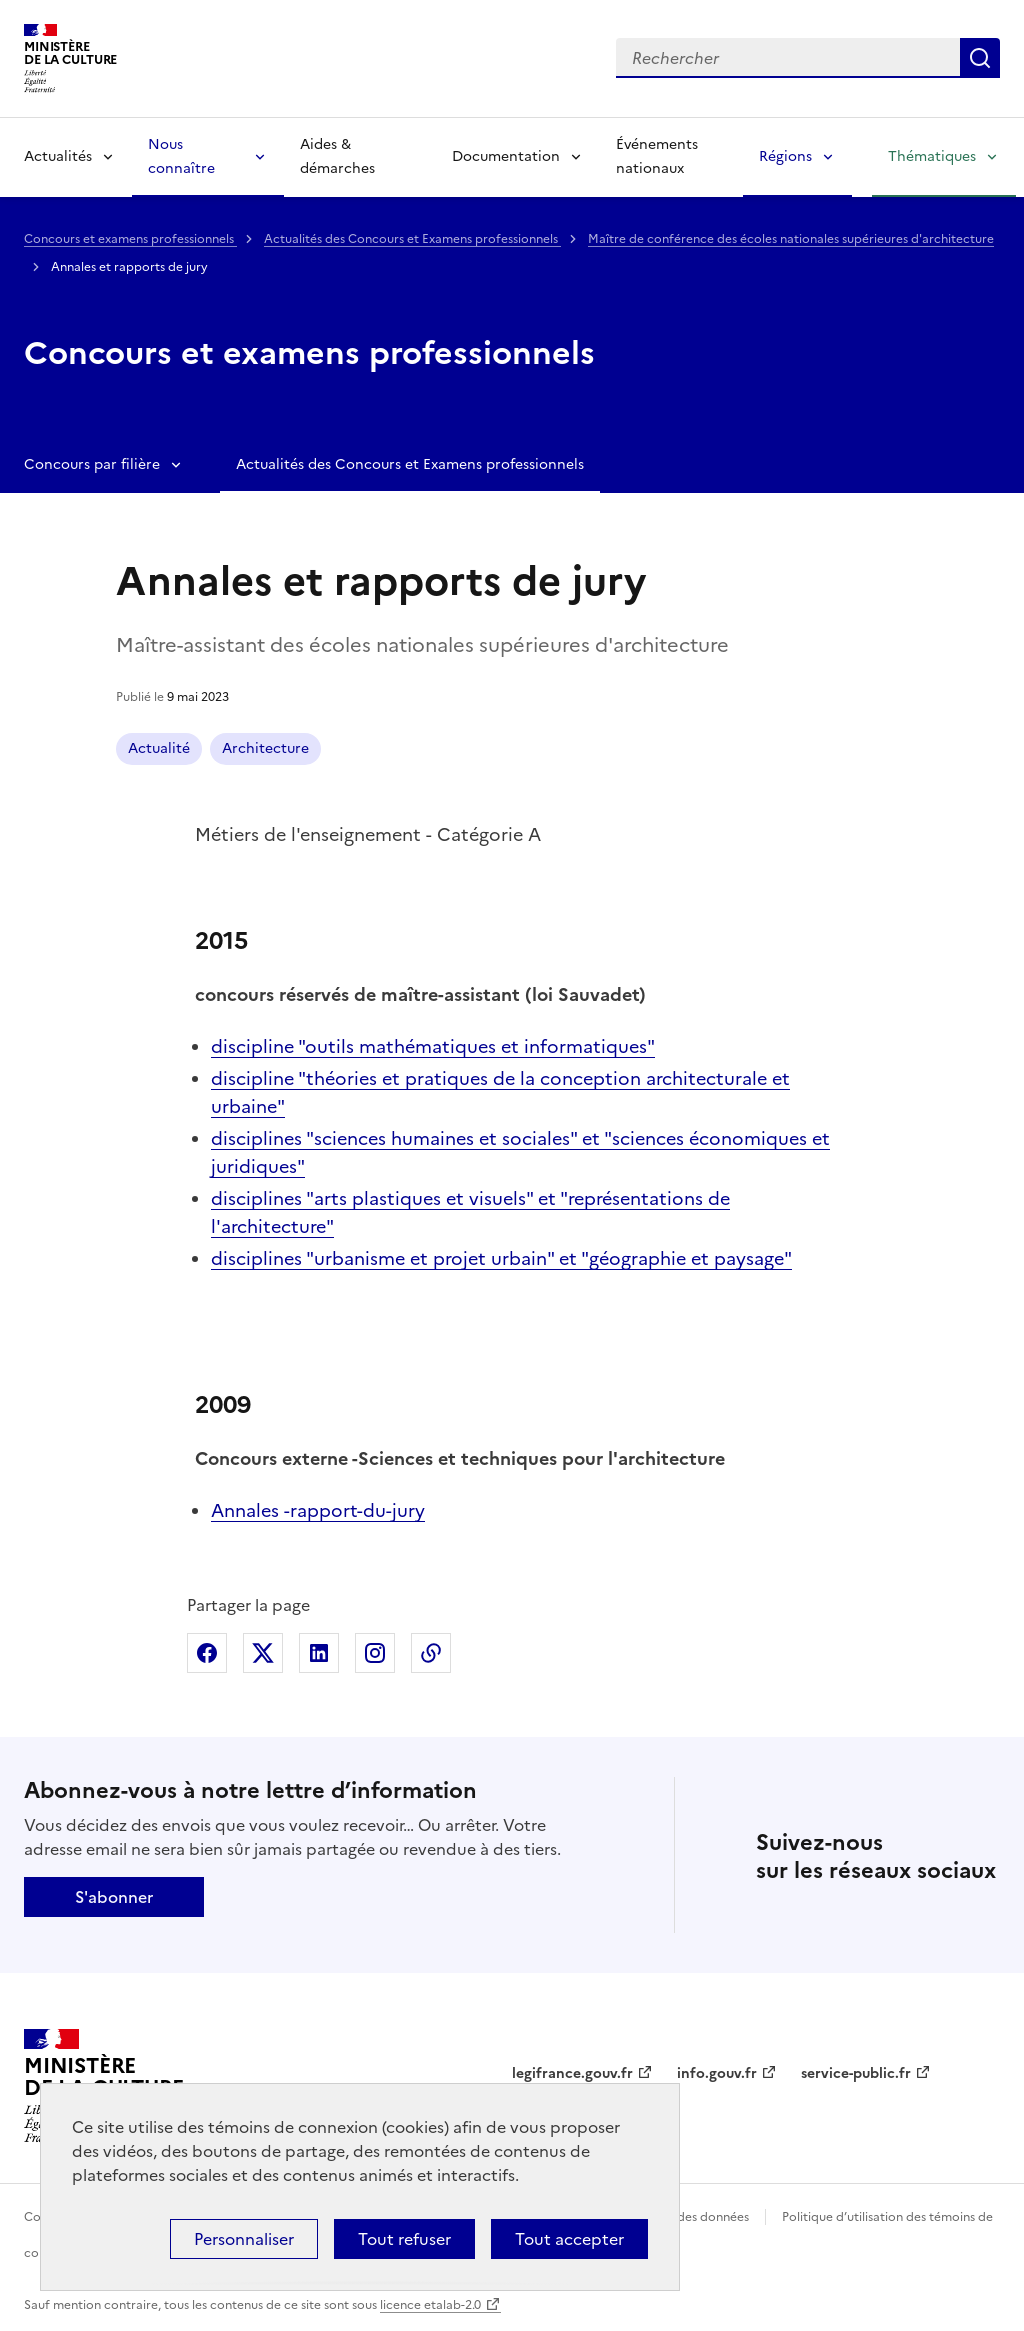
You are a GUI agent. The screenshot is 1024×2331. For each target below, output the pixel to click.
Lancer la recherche (980, 58)
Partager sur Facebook (207, 1653)
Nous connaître (181, 156)
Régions (785, 156)
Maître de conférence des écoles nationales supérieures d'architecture (791, 239)
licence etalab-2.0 (430, 2305)
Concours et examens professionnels (130, 239)
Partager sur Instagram (375, 1653)
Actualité (159, 748)
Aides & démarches (337, 156)
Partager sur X (263, 1653)
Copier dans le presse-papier (431, 1653)
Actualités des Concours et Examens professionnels (412, 239)
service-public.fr (856, 2073)
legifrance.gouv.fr (572, 2073)
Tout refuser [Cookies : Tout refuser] (404, 2239)
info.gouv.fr (717, 2073)
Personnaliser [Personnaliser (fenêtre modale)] (244, 2239)
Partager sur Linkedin (319, 1653)
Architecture (265, 748)
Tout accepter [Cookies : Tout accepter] (569, 2239)
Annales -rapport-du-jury (318, 1510)
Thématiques (932, 156)
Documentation (506, 156)
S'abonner (114, 1897)
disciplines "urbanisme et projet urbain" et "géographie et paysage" (501, 1258)
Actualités (58, 156)
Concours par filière (92, 464)
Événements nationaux (657, 156)
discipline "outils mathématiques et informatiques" (433, 1046)
